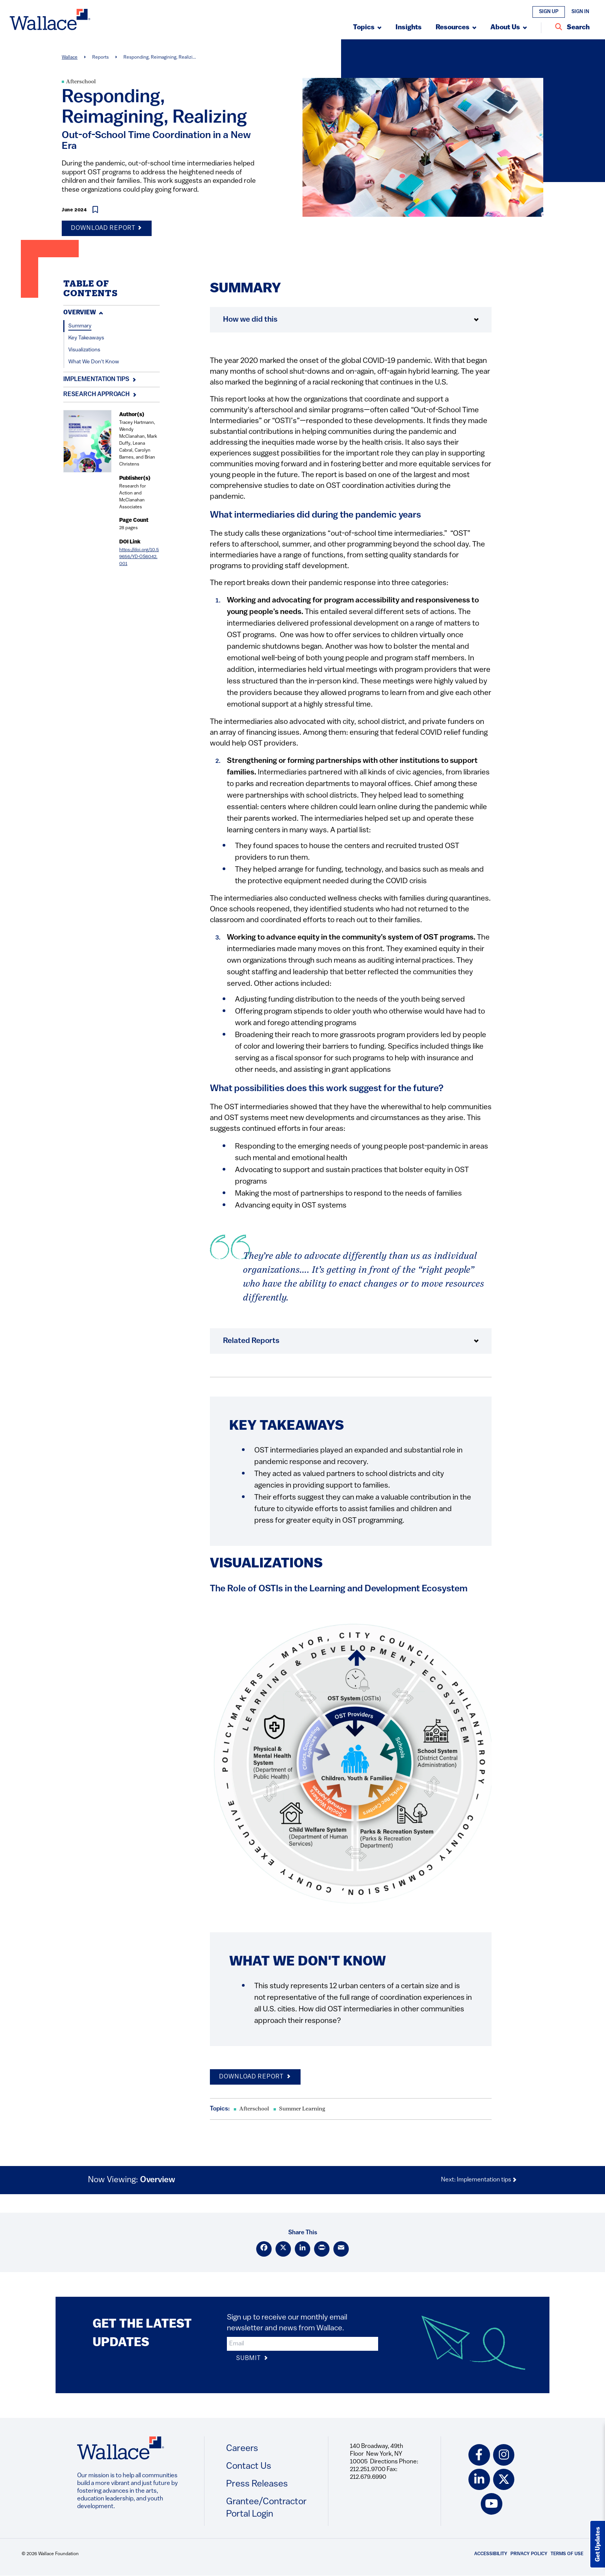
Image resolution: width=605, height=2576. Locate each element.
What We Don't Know (93, 362)
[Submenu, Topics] (367, 27)
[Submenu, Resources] (456, 27)
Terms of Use (567, 2554)
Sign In (580, 11)
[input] (302, 2344)
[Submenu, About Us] (508, 27)
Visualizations (84, 350)
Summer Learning (302, 2109)
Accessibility (490, 2554)
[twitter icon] (504, 2479)
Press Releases (257, 2484)
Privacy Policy (529, 2554)
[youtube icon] (491, 2504)
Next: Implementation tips (479, 2180)
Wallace (70, 57)
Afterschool (81, 82)
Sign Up (548, 11)
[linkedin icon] (479, 2479)
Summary (79, 326)
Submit (252, 2358)
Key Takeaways (86, 338)
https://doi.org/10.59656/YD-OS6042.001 (139, 557)
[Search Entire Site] (572, 27)
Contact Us (248, 2466)
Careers (242, 2448)
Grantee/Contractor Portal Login (266, 2508)
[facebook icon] (479, 2455)
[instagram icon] (504, 2455)
